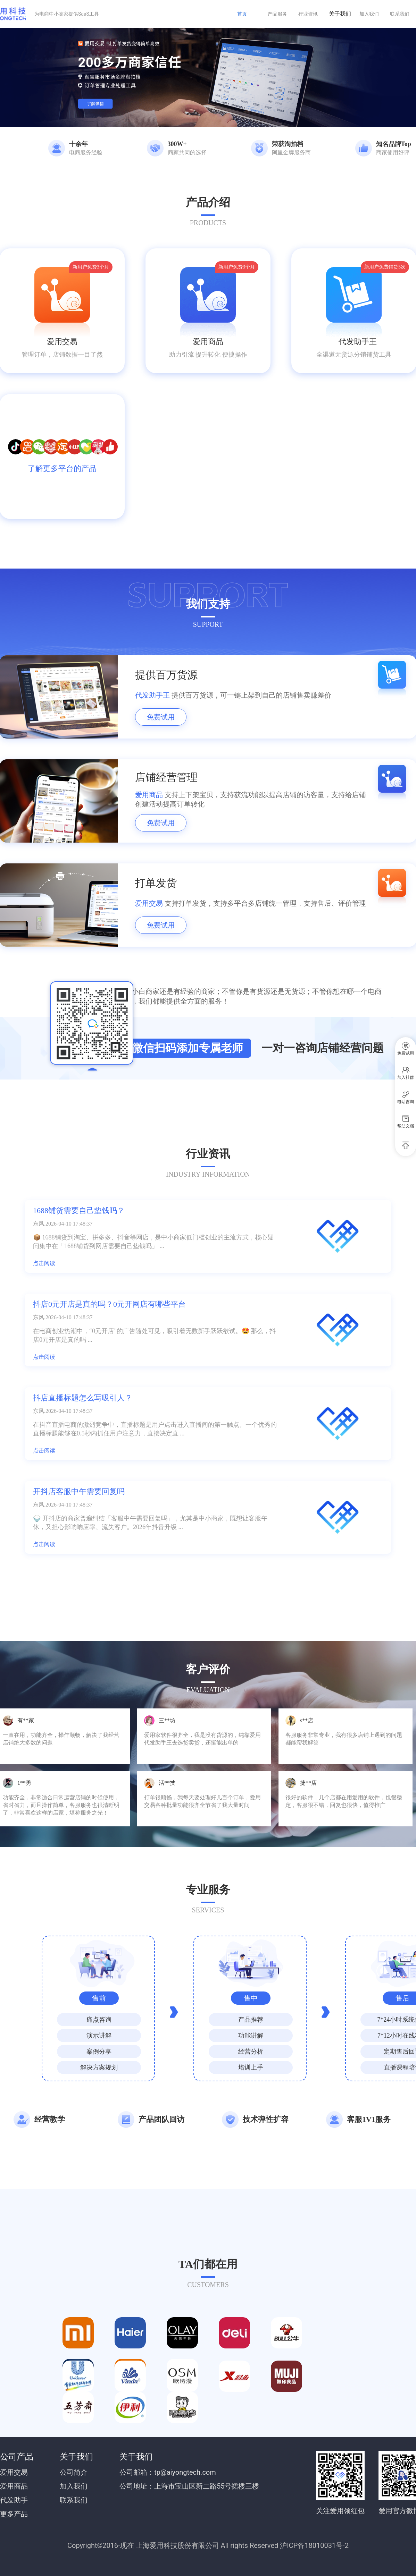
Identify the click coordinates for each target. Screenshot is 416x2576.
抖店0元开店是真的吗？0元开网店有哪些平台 (109, 1304)
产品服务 (277, 14)
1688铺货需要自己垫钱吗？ (79, 1210)
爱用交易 (62, 341)
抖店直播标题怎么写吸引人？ (82, 1397)
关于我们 (340, 13)
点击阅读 (44, 1263)
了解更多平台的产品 (62, 468)
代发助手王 (354, 341)
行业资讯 (308, 14)
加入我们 (369, 14)
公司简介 (74, 2472)
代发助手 (14, 2500)
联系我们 (399, 14)
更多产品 (14, 2514)
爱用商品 (208, 341)
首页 (242, 14)
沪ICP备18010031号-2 (314, 2545)
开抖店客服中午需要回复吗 (79, 1491)
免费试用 (161, 717)
